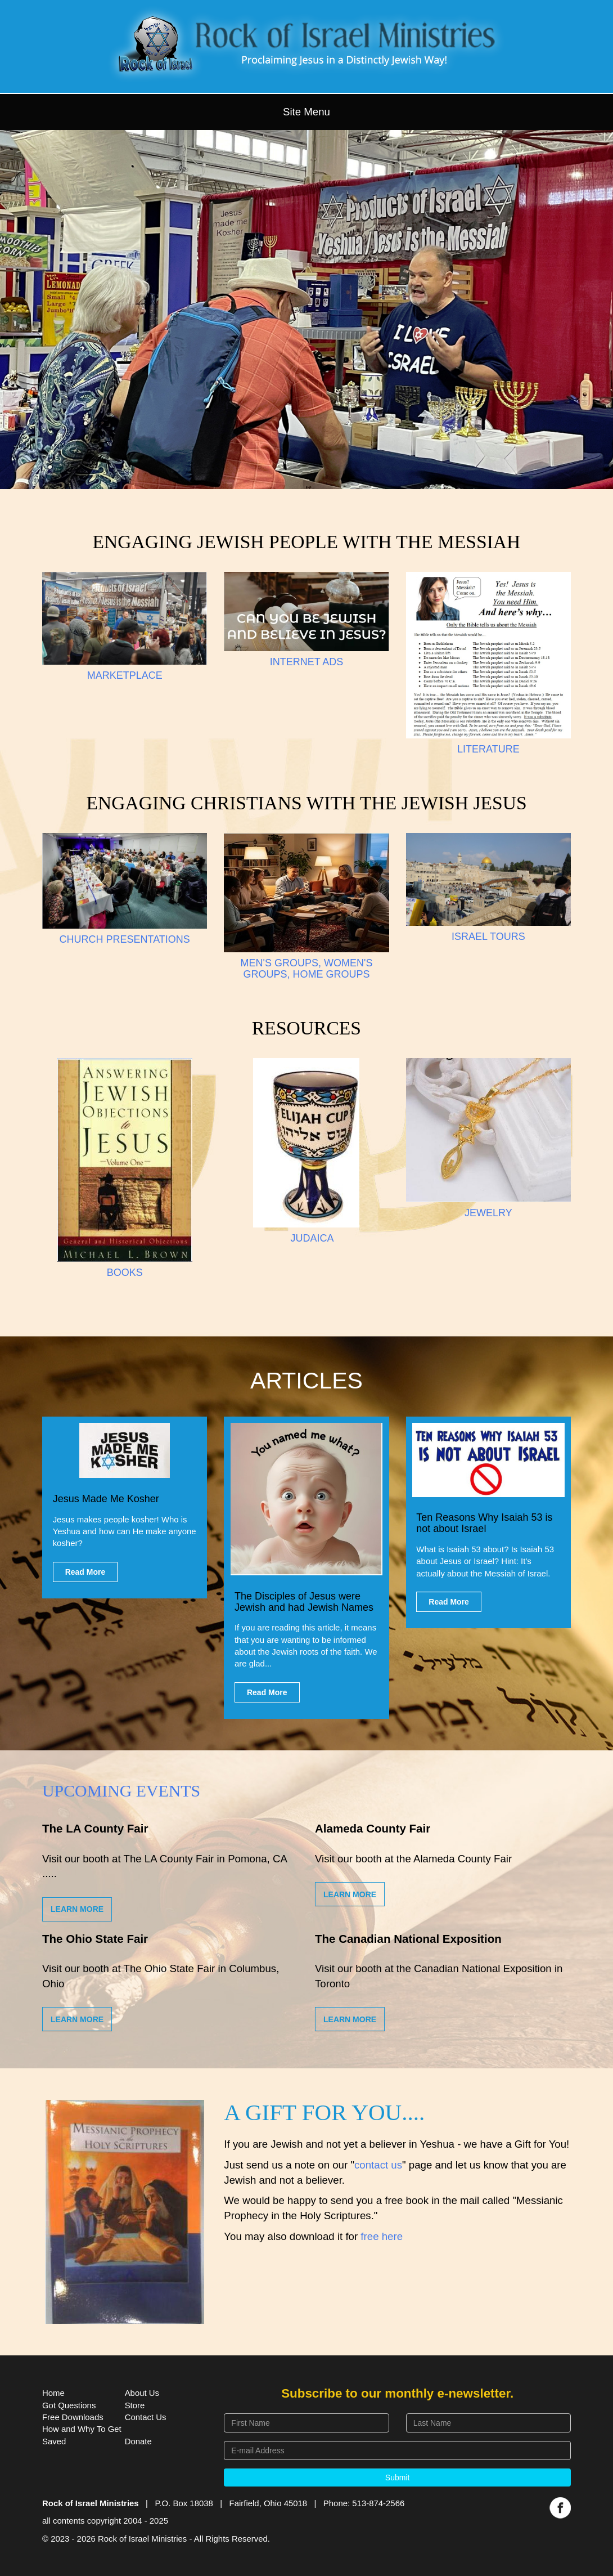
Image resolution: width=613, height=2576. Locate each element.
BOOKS (125, 1272)
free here (381, 2236)
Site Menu (306, 112)
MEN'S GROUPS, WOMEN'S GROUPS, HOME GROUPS (307, 968)
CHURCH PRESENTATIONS (124, 939)
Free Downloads (72, 2417)
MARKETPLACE (125, 675)
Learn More (77, 1909)
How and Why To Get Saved (81, 2434)
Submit (397, 2477)
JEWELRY (488, 1212)
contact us (378, 2165)
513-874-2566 (378, 2503)
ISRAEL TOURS (488, 936)
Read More (85, 1571)
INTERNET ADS (307, 661)
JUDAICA (311, 1238)
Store (135, 2405)
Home (53, 2393)
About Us (142, 2393)
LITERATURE (488, 749)
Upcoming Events (121, 1790)
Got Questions (69, 2405)
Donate (138, 2441)
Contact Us (145, 2417)
